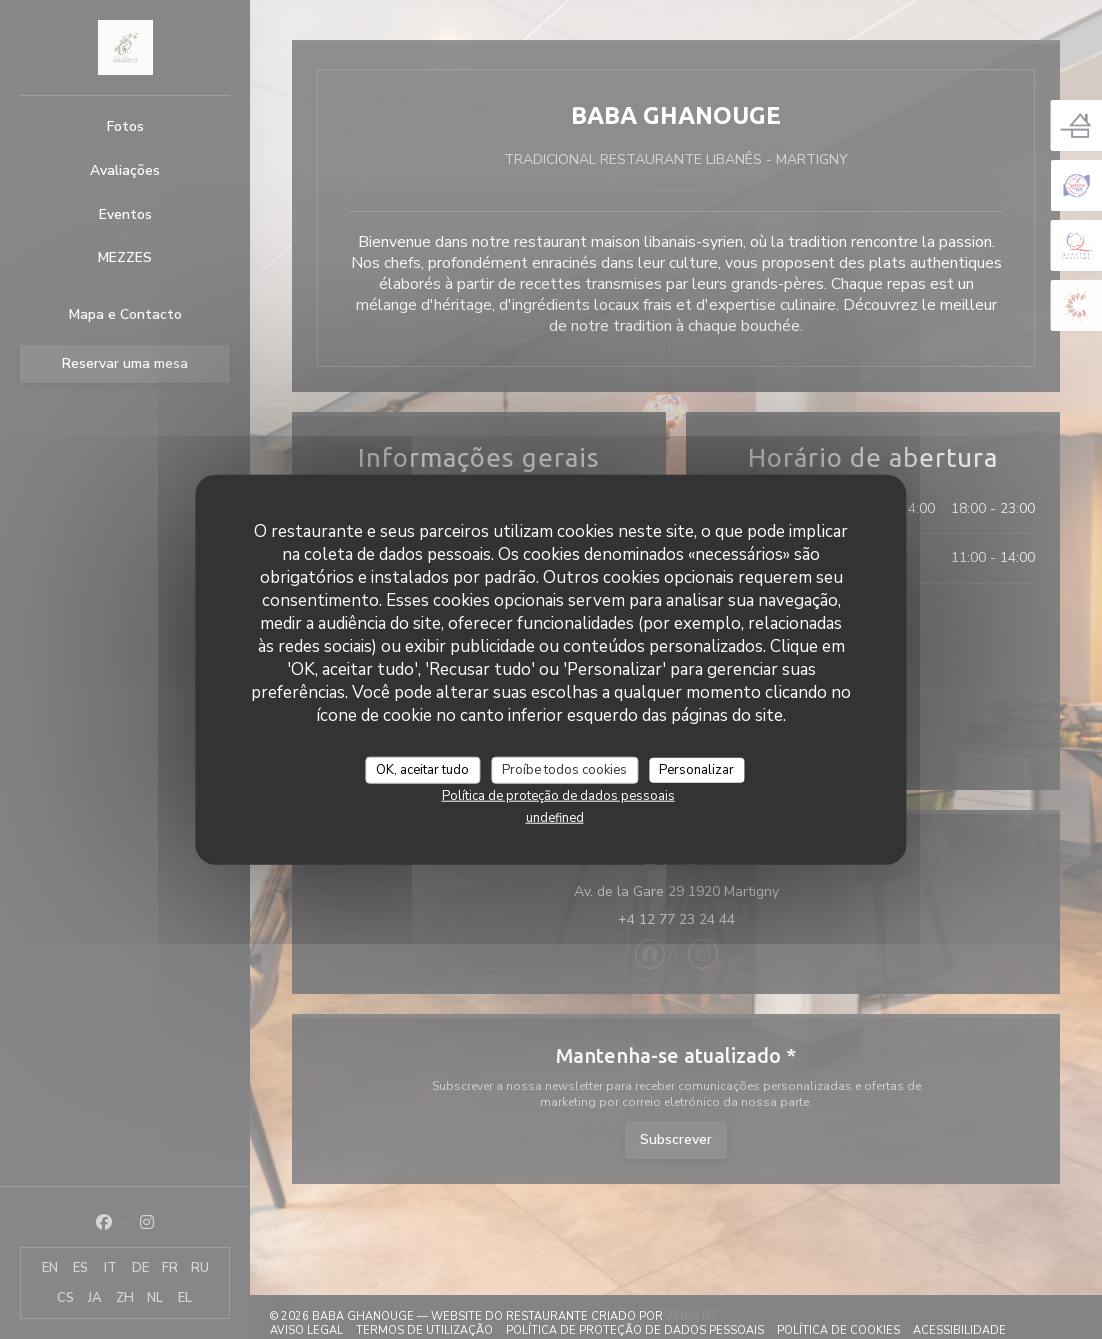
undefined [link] (555, 818)
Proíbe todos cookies (564, 769)
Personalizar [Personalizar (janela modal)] (696, 769)
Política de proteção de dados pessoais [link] (558, 796)
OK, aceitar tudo (422, 769)
